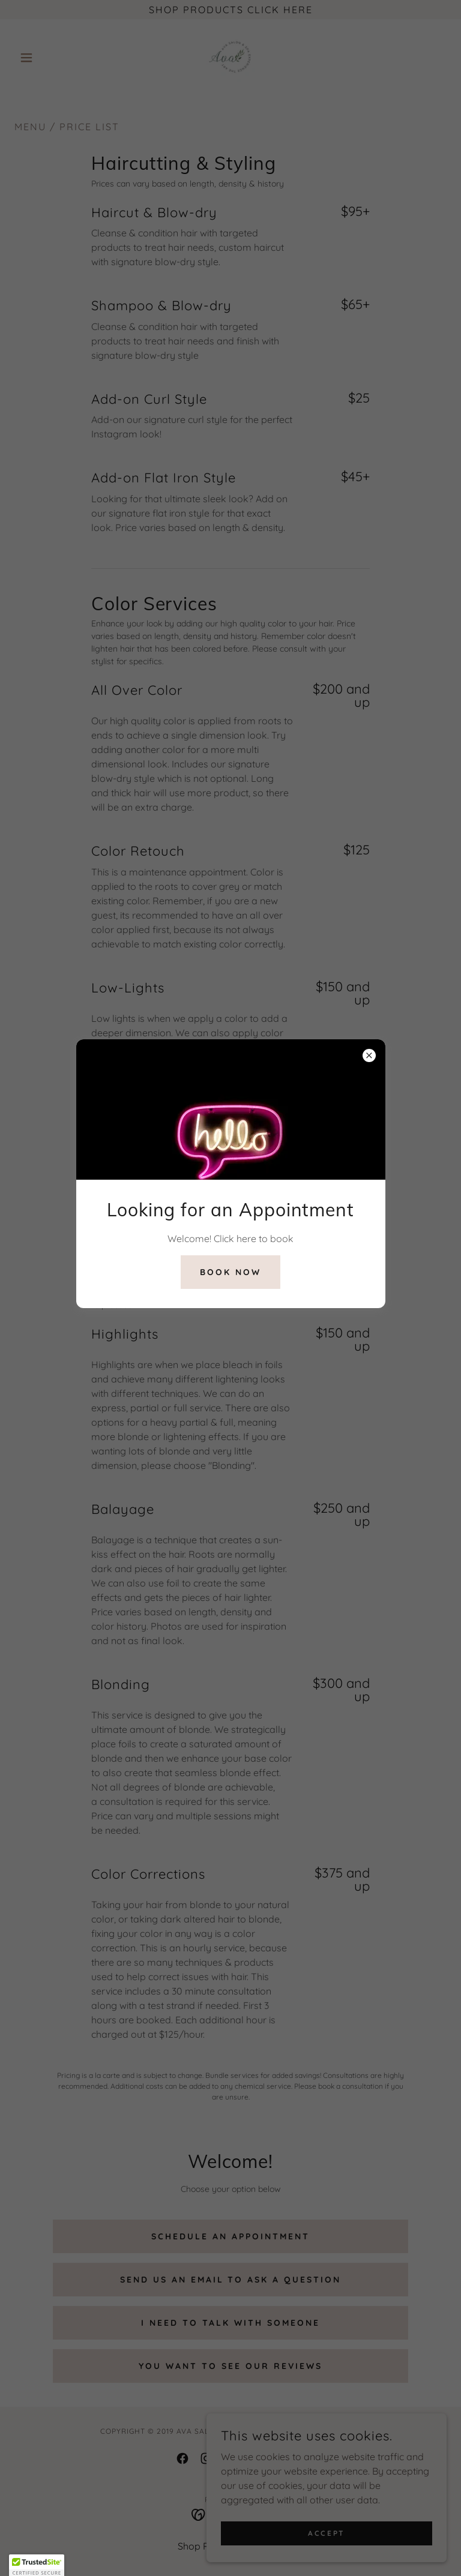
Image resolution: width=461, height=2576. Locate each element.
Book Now (230, 1272)
